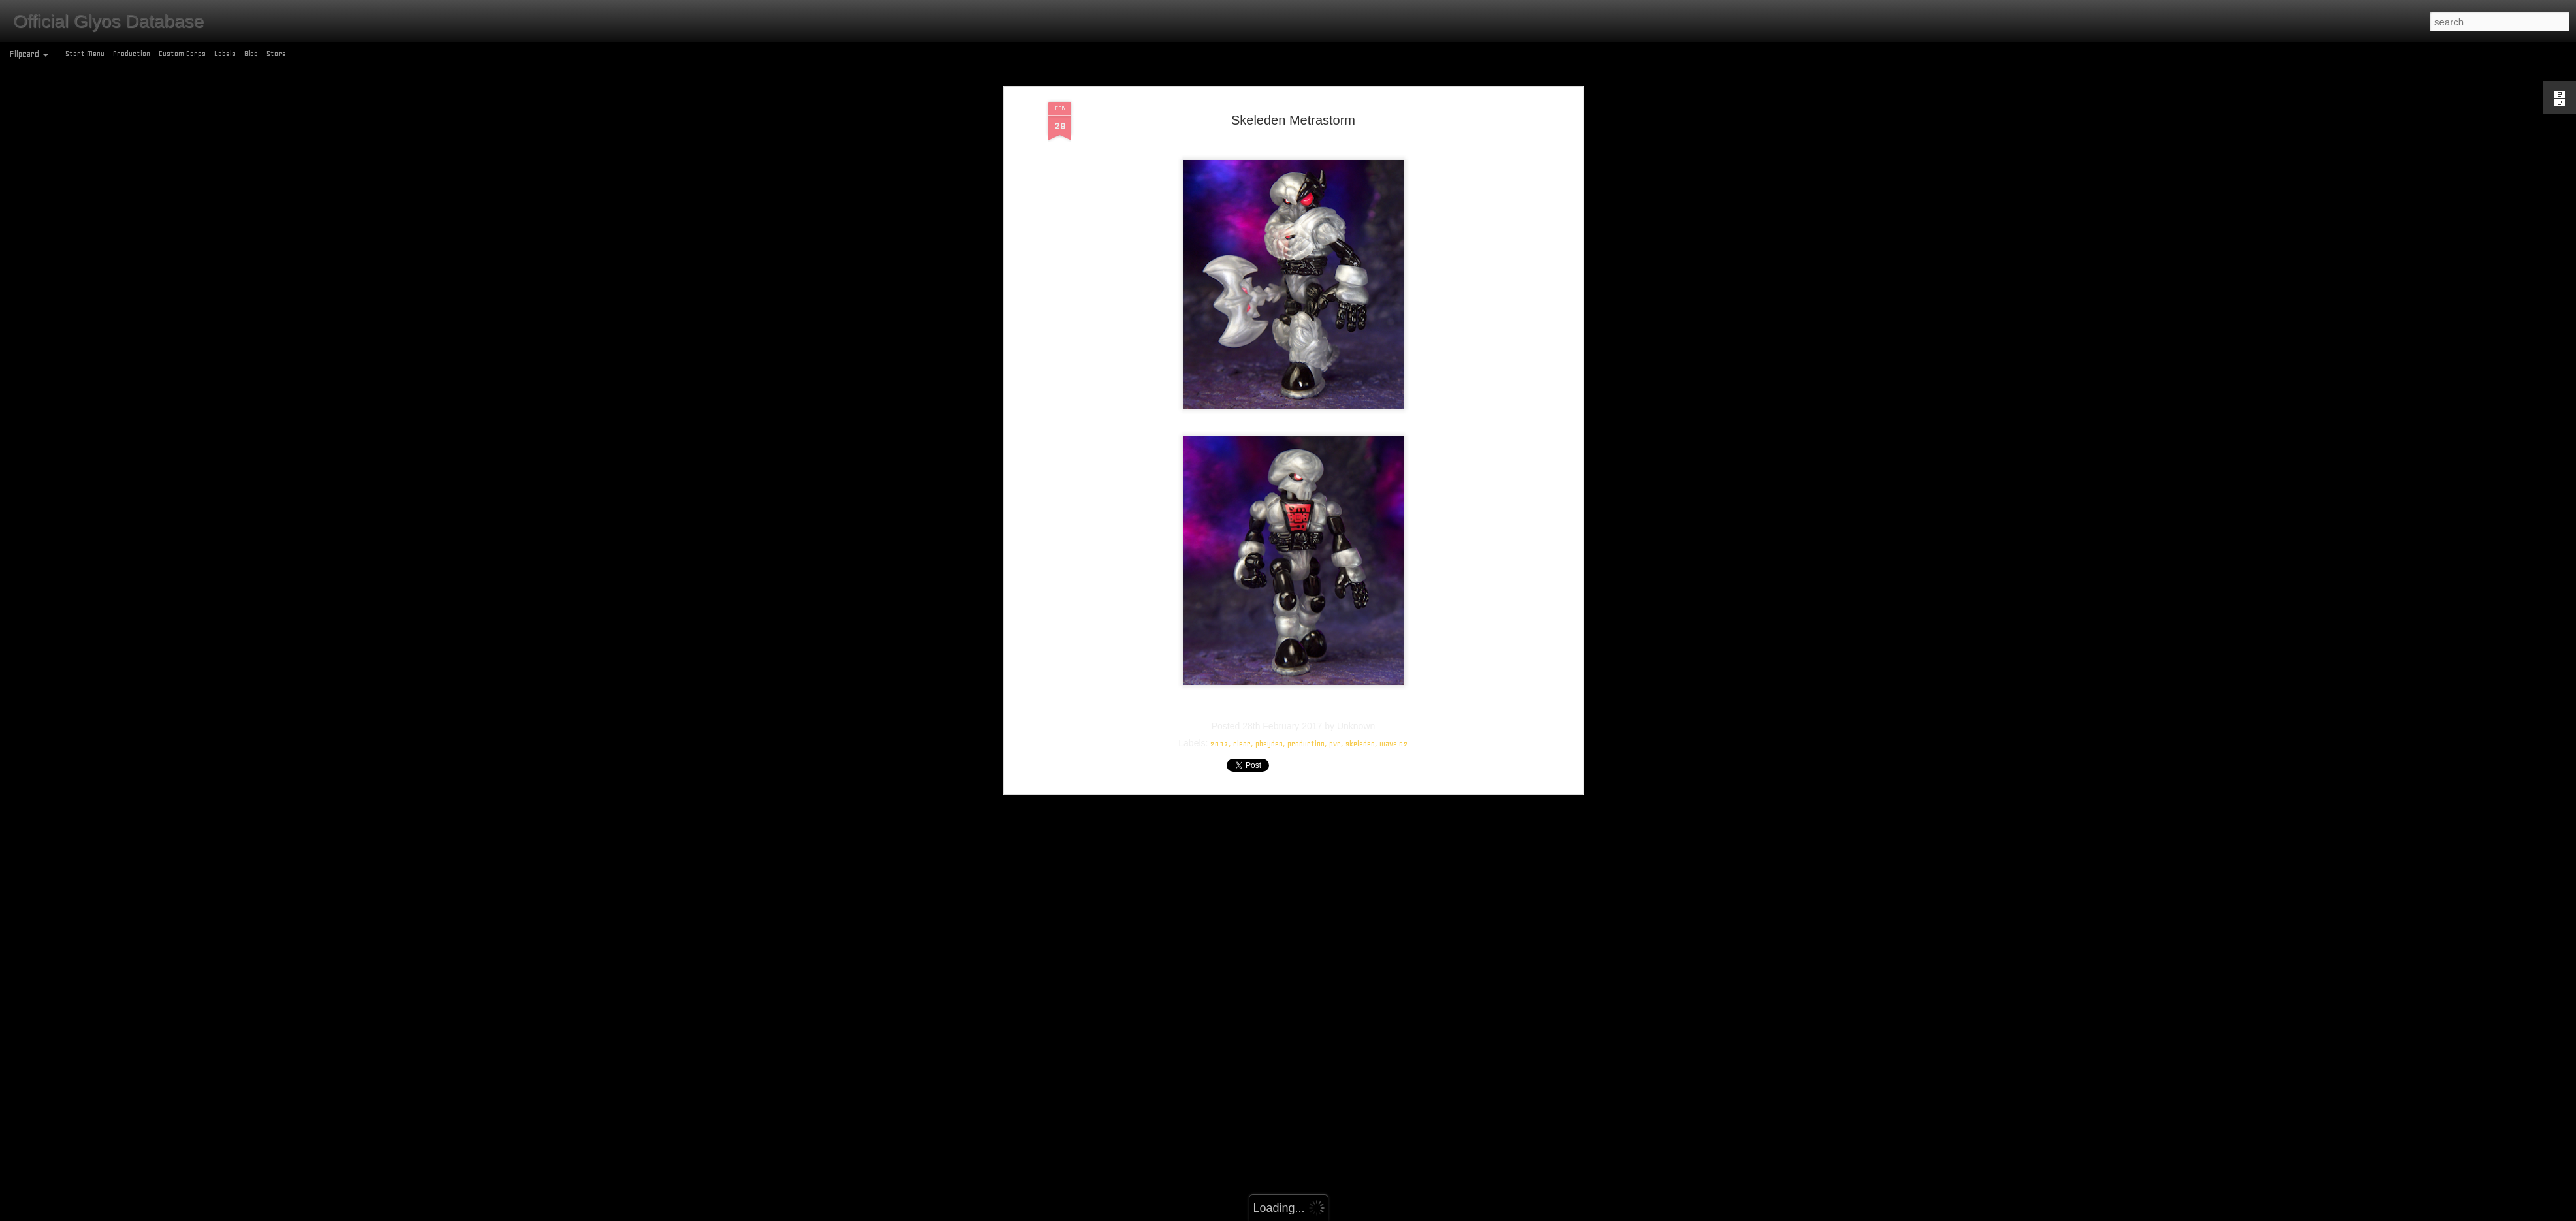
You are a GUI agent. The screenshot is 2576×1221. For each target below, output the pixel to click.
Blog (251, 53)
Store (276, 53)
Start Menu (85, 53)
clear (1242, 651)
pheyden (1269, 651)
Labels (225, 53)
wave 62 (1393, 651)
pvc (1335, 651)
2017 (1219, 651)
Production (131, 53)
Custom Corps (182, 53)
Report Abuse (1382, 1213)
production (1306, 651)
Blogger (1344, 1213)
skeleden (1360, 651)
